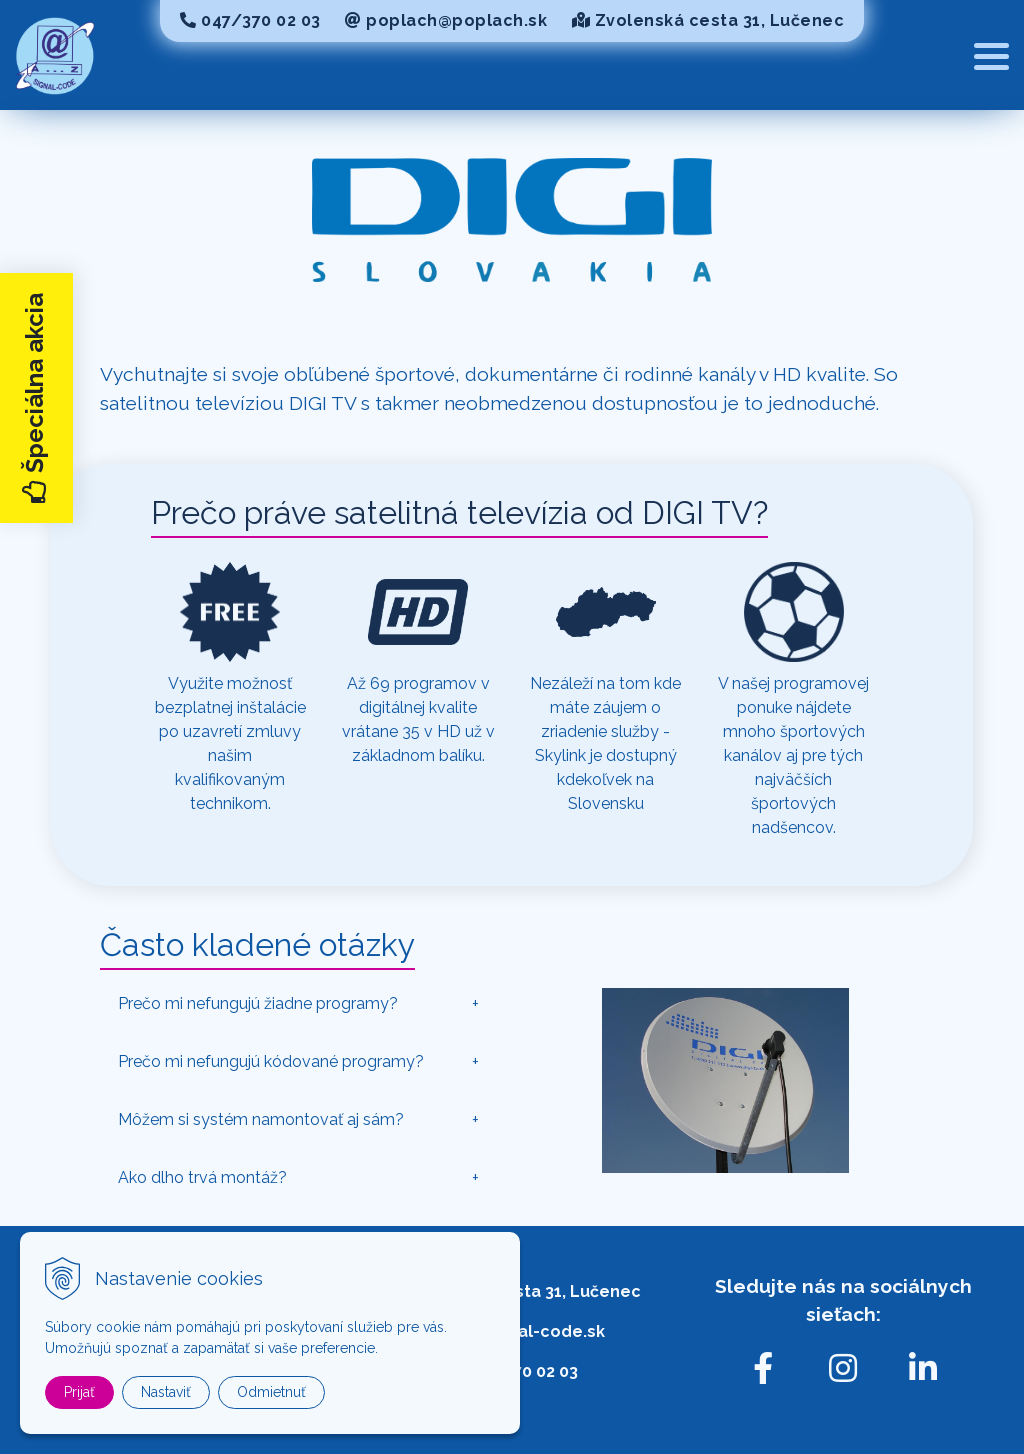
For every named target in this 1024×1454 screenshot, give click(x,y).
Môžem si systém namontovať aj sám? (261, 1119)
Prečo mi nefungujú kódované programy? (271, 1061)
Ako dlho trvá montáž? (202, 1177)
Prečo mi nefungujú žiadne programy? (258, 1003)
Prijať (79, 1392)
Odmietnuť (271, 1392)
